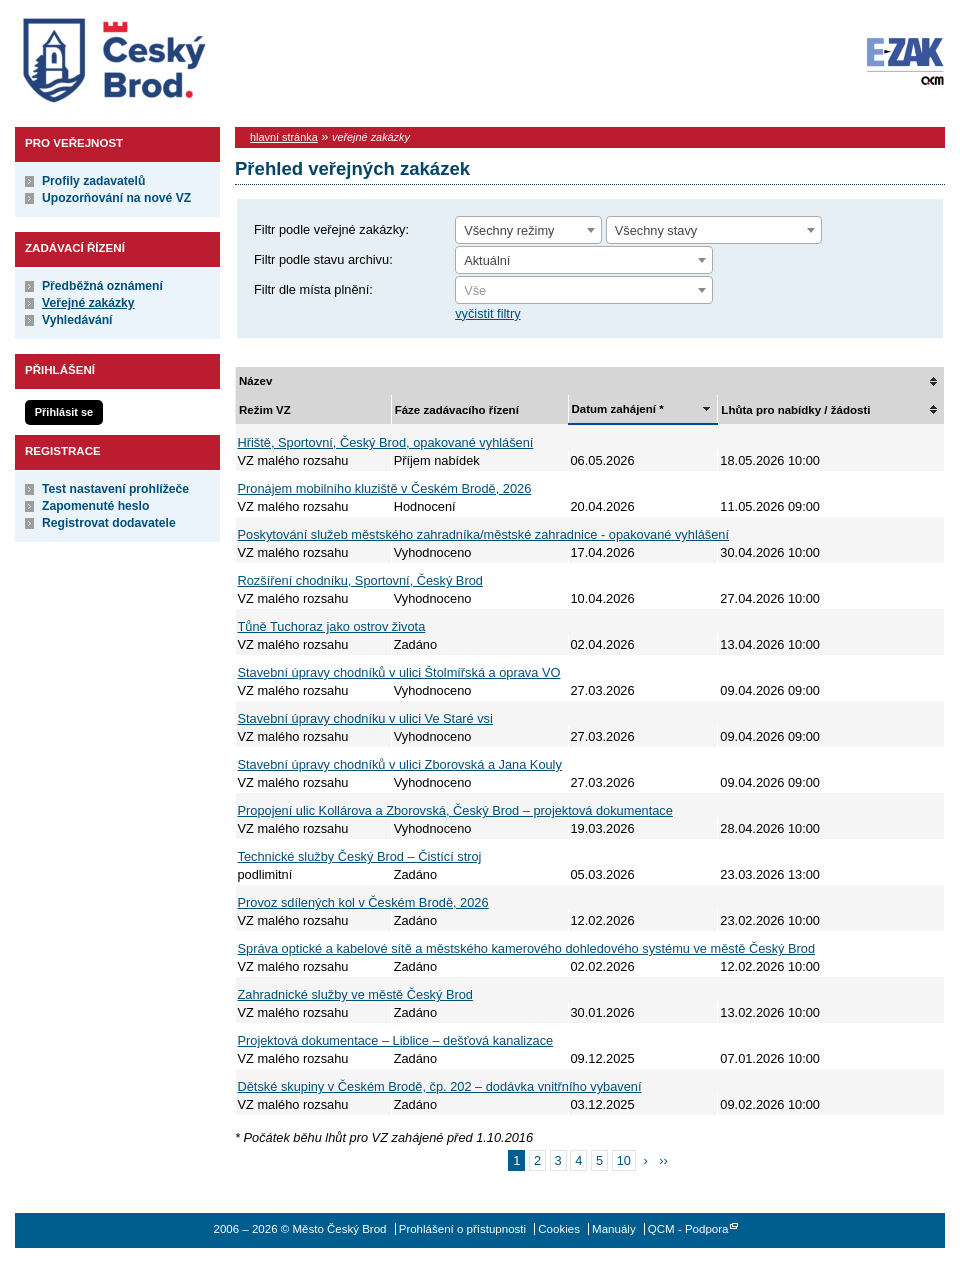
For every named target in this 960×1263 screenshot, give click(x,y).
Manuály (614, 1229)
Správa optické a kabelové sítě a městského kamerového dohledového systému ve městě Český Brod (527, 948)
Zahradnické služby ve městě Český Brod (355, 994)
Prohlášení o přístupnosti (462, 1229)
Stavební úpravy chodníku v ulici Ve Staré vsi (365, 718)
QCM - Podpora (688, 1229)
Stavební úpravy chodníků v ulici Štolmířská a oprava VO (399, 672)
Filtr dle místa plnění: (313, 289)
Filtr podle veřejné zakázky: (331, 229)
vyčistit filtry (487, 313)
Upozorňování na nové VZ (116, 198)
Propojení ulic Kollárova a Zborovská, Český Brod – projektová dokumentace (455, 810)
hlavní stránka (284, 137)
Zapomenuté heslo (95, 506)
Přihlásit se (64, 412)
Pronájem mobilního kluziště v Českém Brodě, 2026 (385, 488)
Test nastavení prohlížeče (115, 489)
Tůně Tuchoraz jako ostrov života (332, 626)
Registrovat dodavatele (109, 523)
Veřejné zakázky (88, 303)
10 (624, 1160)
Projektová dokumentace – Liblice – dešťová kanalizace (396, 1040)
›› (663, 1160)
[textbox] (584, 291)
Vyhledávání (77, 320)
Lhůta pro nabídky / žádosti (795, 410)
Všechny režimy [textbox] (509, 230)
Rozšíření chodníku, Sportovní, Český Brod (360, 580)
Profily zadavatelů (93, 181)
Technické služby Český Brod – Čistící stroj (360, 856)
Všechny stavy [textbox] (656, 230)
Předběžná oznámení (102, 286)
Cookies (559, 1229)
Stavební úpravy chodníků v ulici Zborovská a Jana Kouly (400, 764)
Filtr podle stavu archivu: (323, 259)
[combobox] (528, 230)
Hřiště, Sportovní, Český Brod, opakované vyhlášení (386, 442)
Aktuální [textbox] (487, 260)
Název (255, 381)
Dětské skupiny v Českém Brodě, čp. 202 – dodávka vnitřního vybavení (440, 1086)
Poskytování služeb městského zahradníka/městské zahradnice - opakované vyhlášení (484, 534)
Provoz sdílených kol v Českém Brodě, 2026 (363, 902)
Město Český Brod (176, 56)
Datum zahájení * (618, 409)
